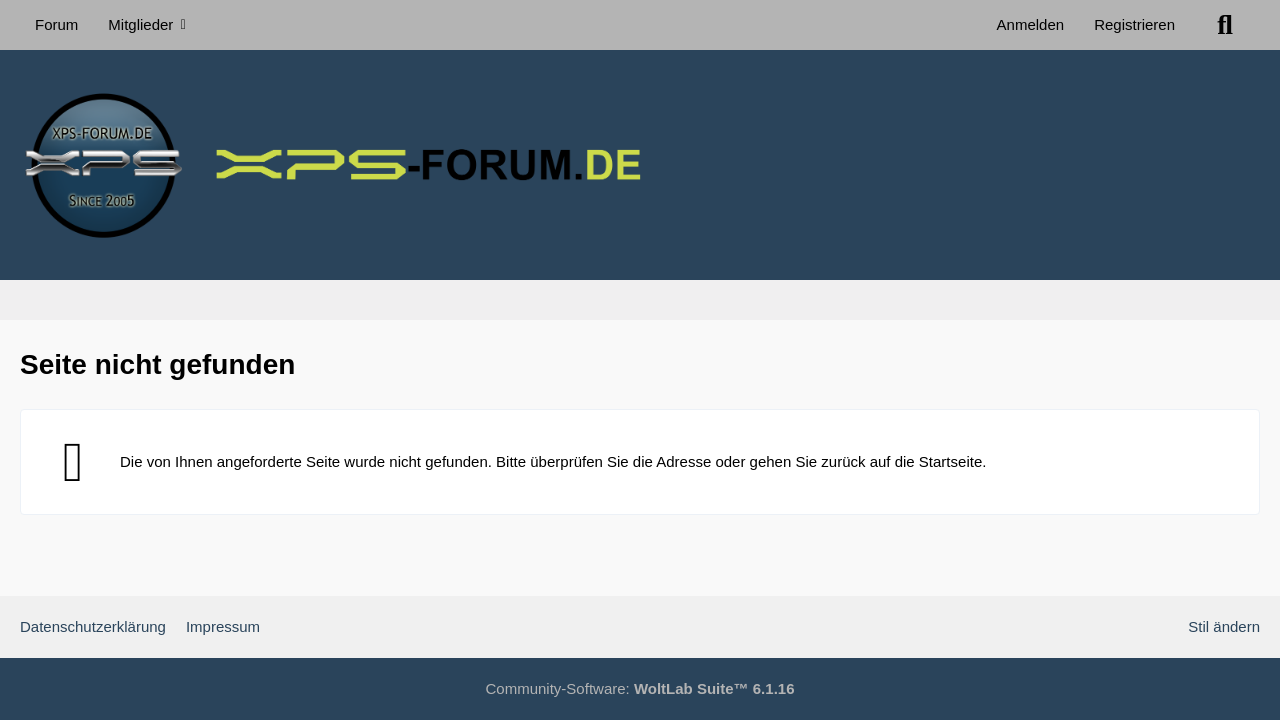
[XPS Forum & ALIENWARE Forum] (640, 165)
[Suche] (1225, 25)
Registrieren (1134, 24)
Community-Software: (640, 688)
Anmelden (1031, 24)
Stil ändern (1224, 626)
